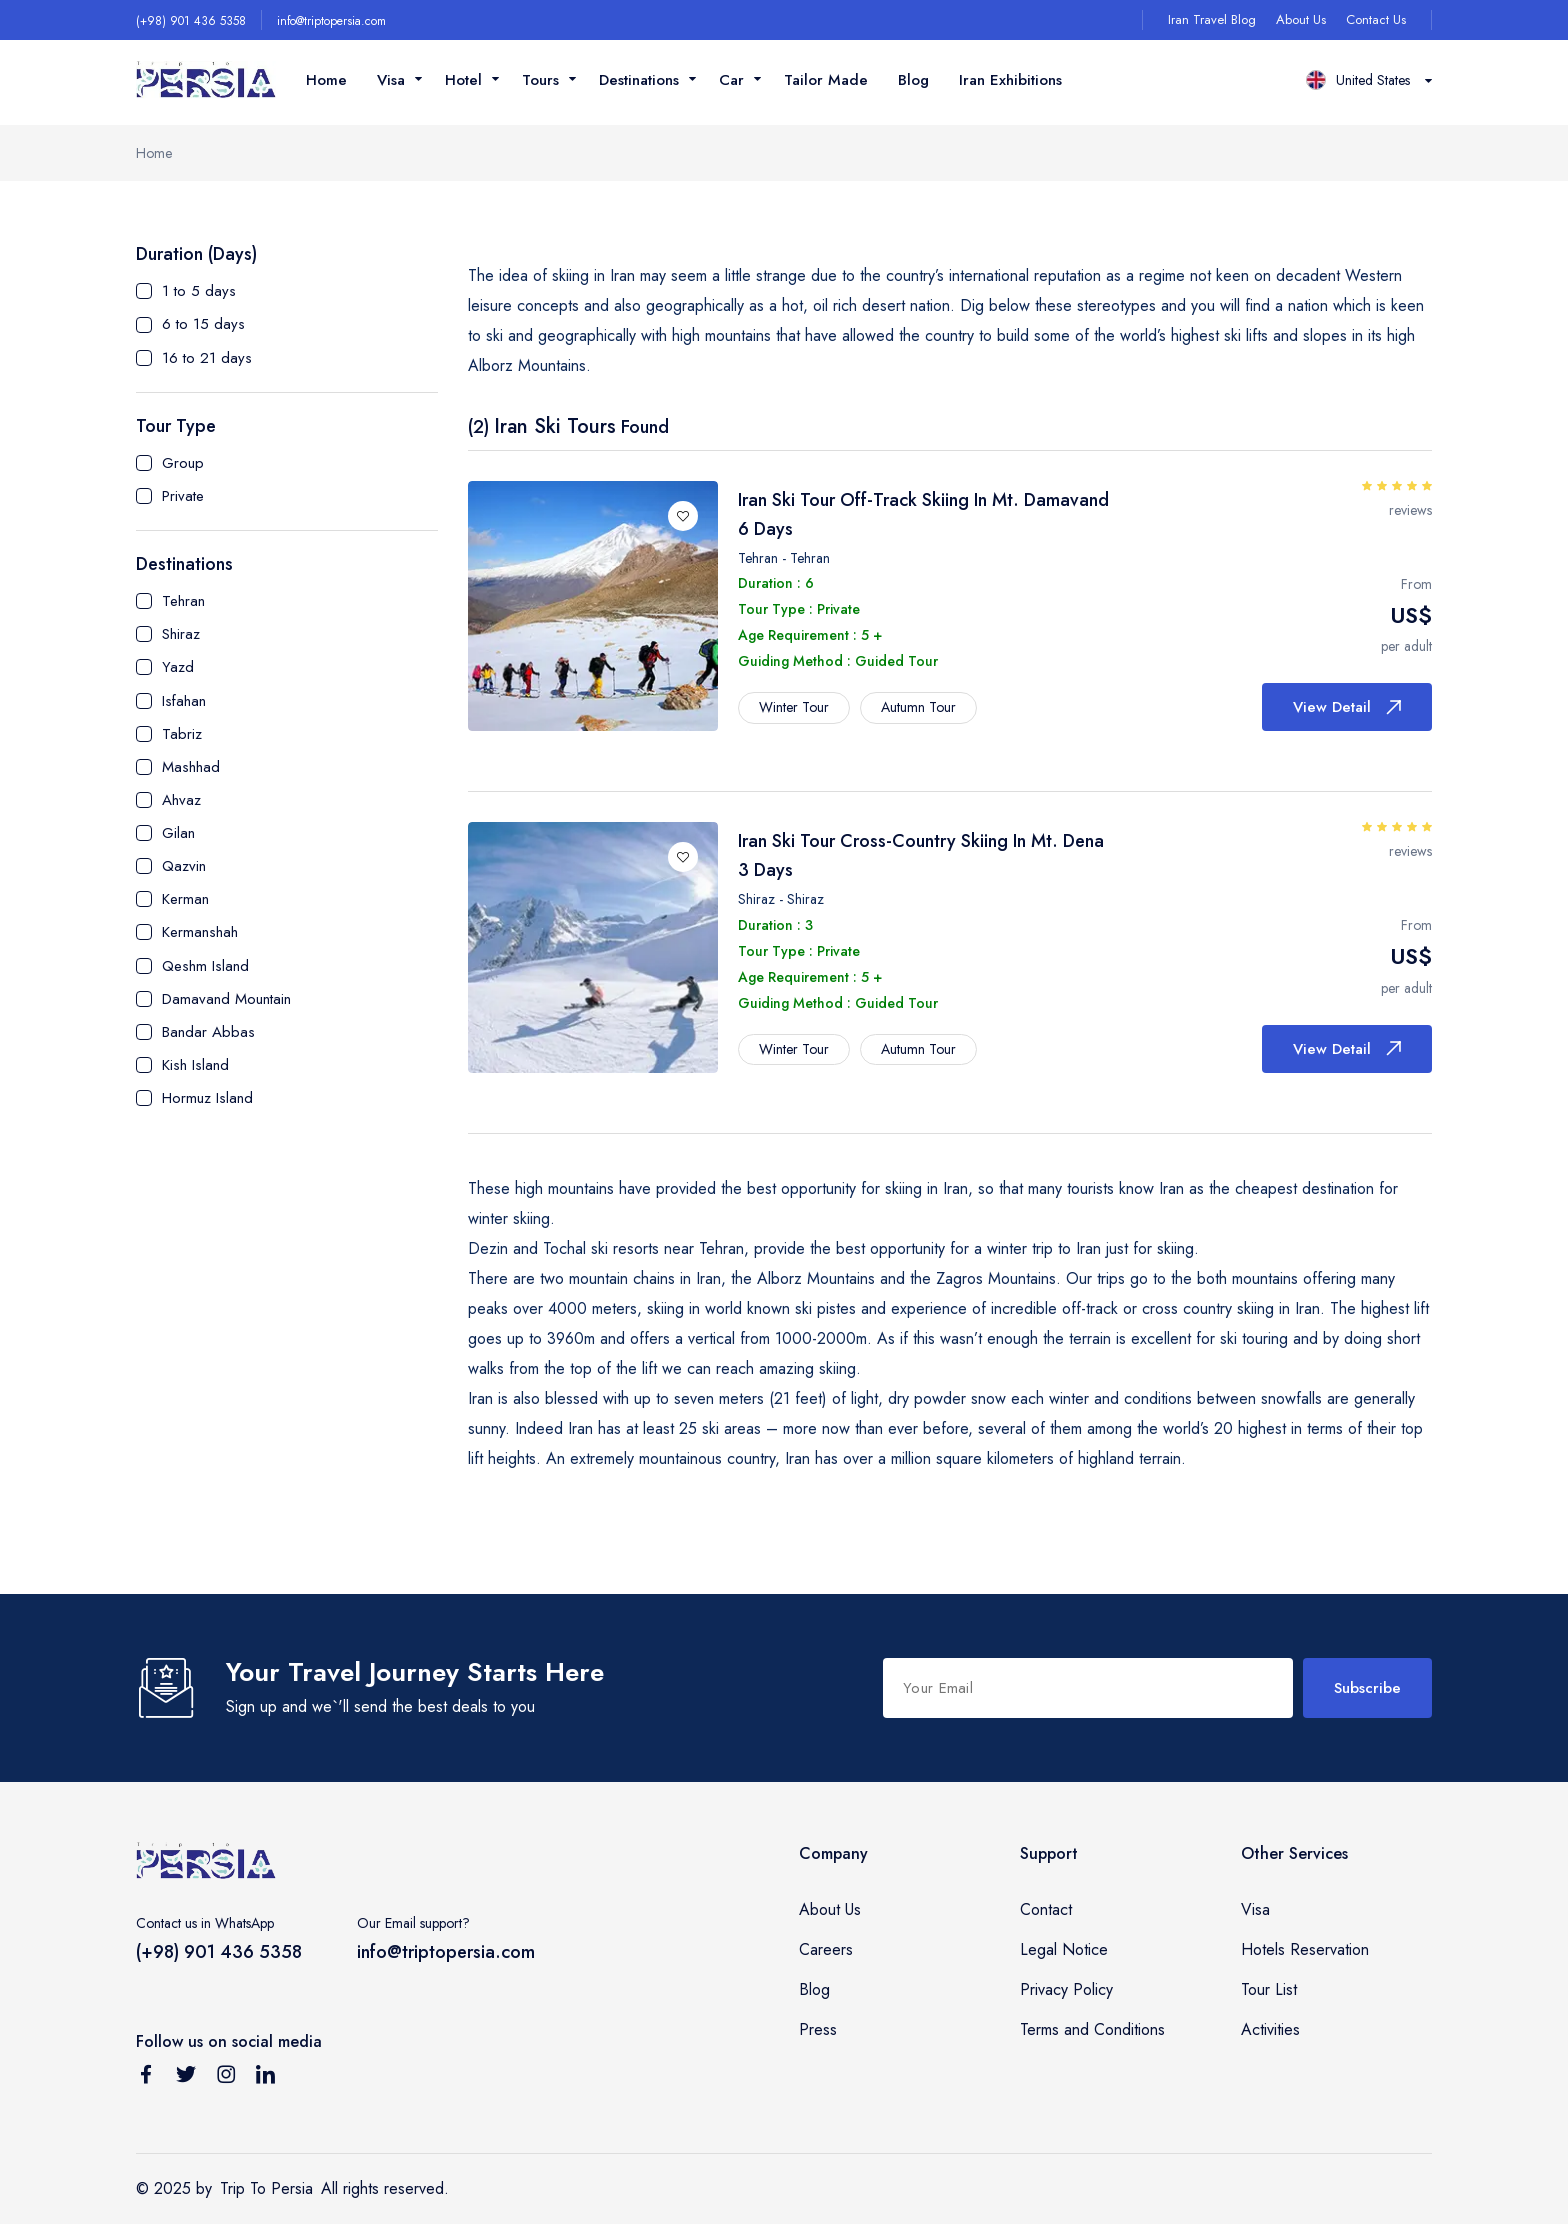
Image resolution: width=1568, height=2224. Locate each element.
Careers (826, 1949)
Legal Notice (1064, 1949)
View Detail (1347, 707)
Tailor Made (826, 80)
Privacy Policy (1066, 1989)
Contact (1046, 1909)
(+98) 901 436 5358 (191, 21)
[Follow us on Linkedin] (266, 2078)
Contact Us (1376, 19)
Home (326, 80)
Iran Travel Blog (1212, 19)
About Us (1301, 19)
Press (818, 2029)
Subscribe (1367, 1688)
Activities (1270, 2029)
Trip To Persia (266, 2188)
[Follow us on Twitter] (186, 2078)
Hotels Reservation (1305, 1949)
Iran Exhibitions (1010, 80)
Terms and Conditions (1092, 2029)
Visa (1255, 1909)
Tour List (1269, 1989)
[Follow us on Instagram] (226, 2078)
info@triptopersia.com (331, 21)
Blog (913, 80)
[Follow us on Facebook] (146, 2078)
